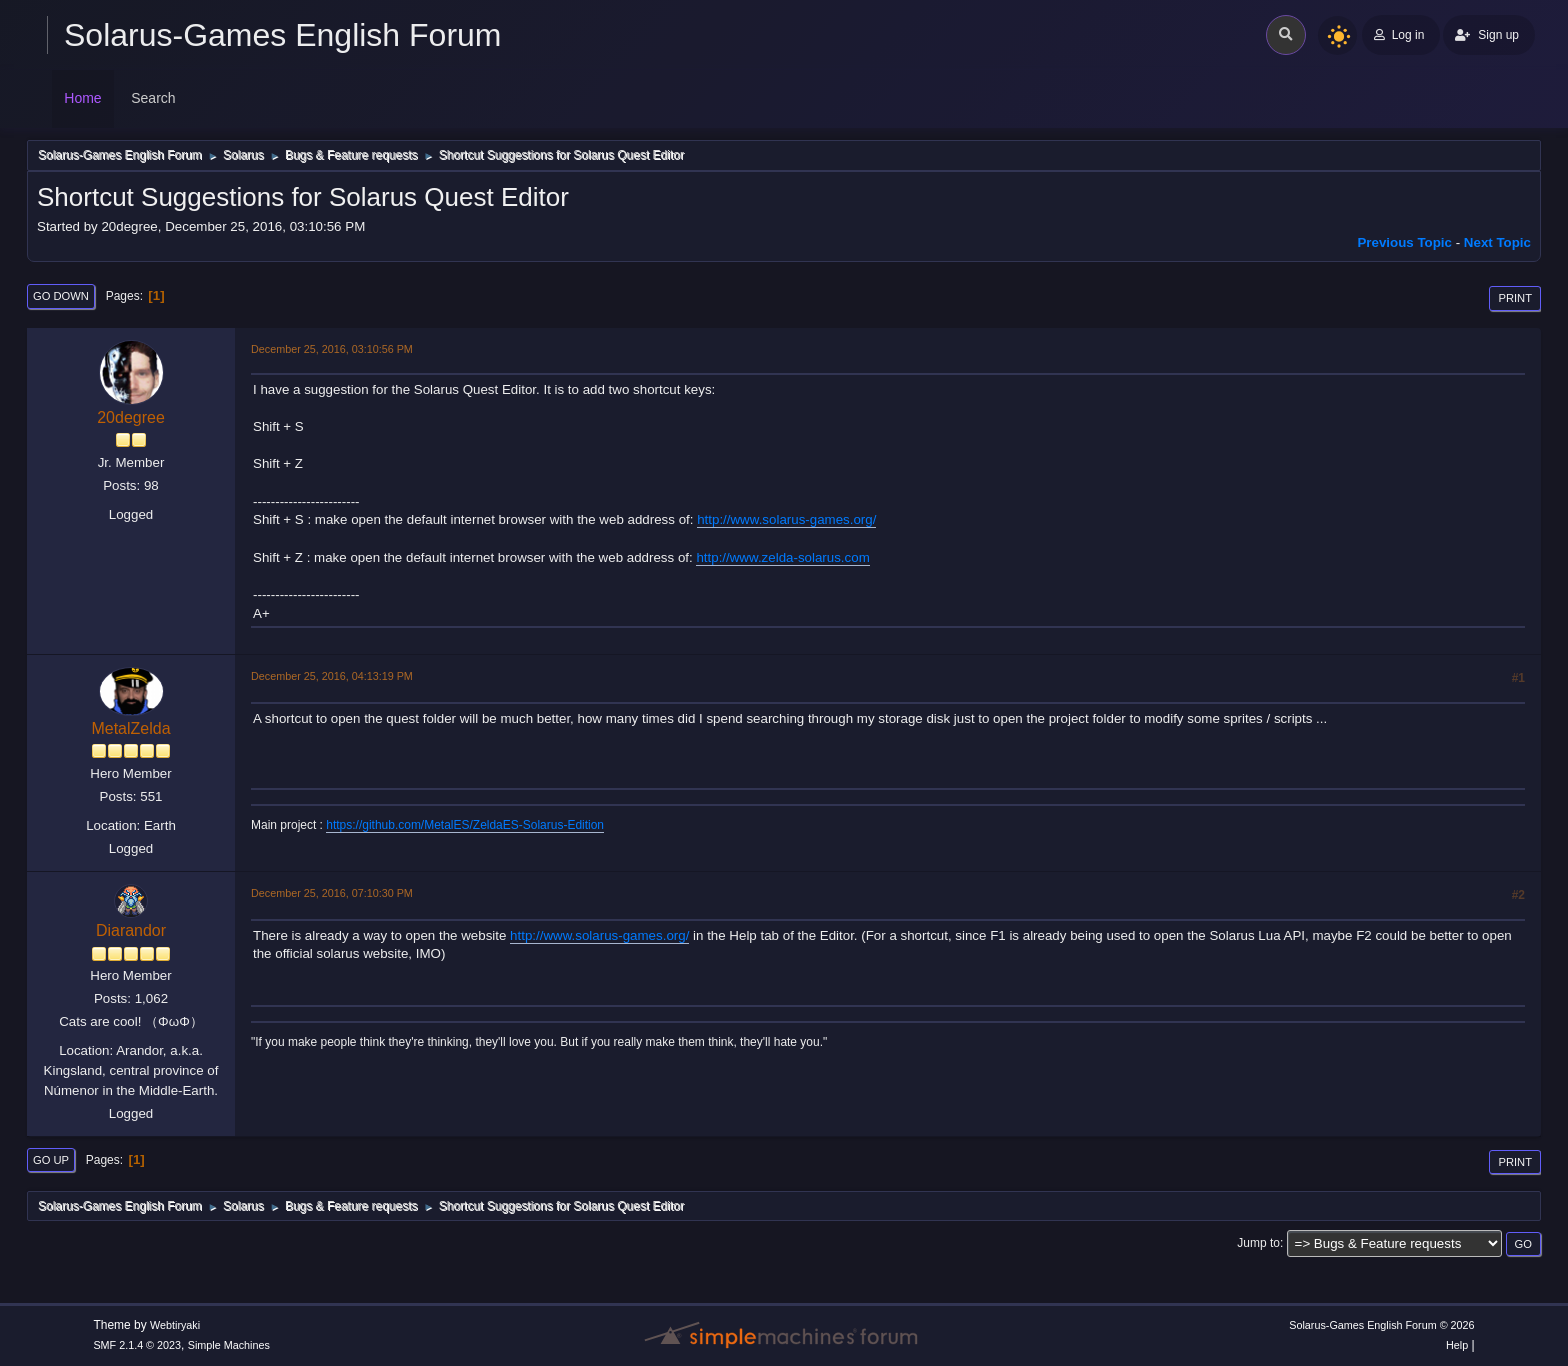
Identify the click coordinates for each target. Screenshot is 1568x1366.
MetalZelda (130, 728)
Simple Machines (229, 1345)
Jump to (1258, 1243)
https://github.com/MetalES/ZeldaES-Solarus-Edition (465, 825)
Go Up (51, 1160)
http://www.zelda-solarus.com (782, 557)
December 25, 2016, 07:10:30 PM (332, 893)
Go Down (61, 296)
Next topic (1497, 242)
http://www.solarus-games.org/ (786, 519)
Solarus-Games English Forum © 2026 (1381, 1325)
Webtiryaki (175, 1325)
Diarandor (131, 930)
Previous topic (1404, 242)
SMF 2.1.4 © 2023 (137, 1345)
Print (1515, 298)
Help (1457, 1345)
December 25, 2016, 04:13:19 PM (332, 676)
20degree (131, 417)
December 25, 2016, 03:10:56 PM (332, 349)
